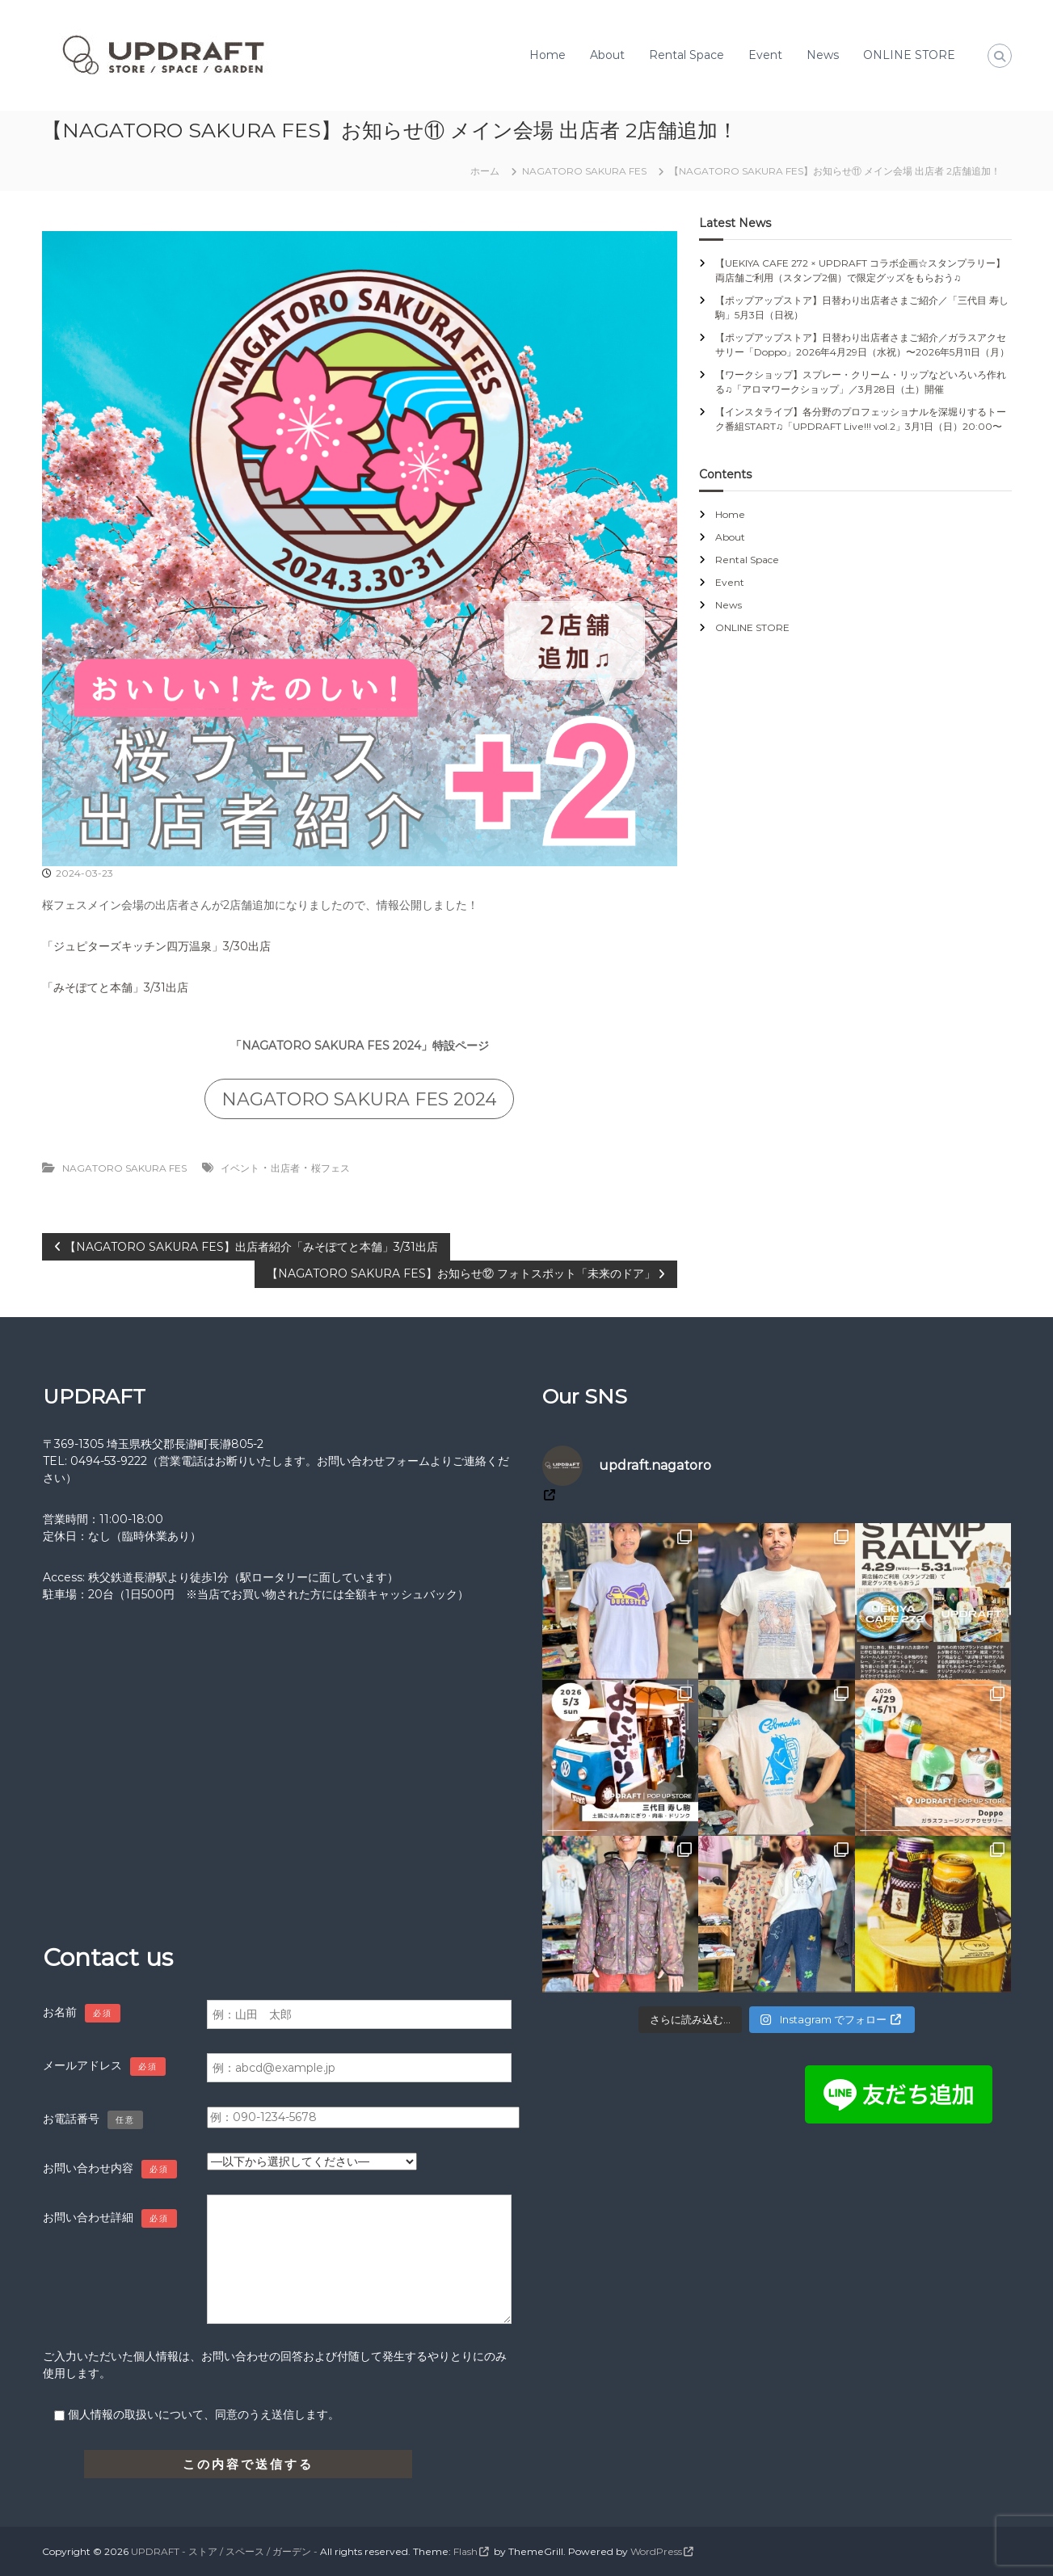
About (607, 55)
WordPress (656, 2551)
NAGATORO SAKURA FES (584, 171)
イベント (240, 1168)
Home (547, 55)
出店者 (285, 1168)
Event (765, 55)
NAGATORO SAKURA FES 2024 (359, 1099)
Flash (465, 2551)
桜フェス (330, 1168)
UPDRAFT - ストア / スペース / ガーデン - (224, 2551)
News (823, 55)
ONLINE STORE (909, 55)
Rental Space (686, 55)
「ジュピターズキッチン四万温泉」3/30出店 (156, 946)
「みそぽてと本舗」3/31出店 (115, 987)
